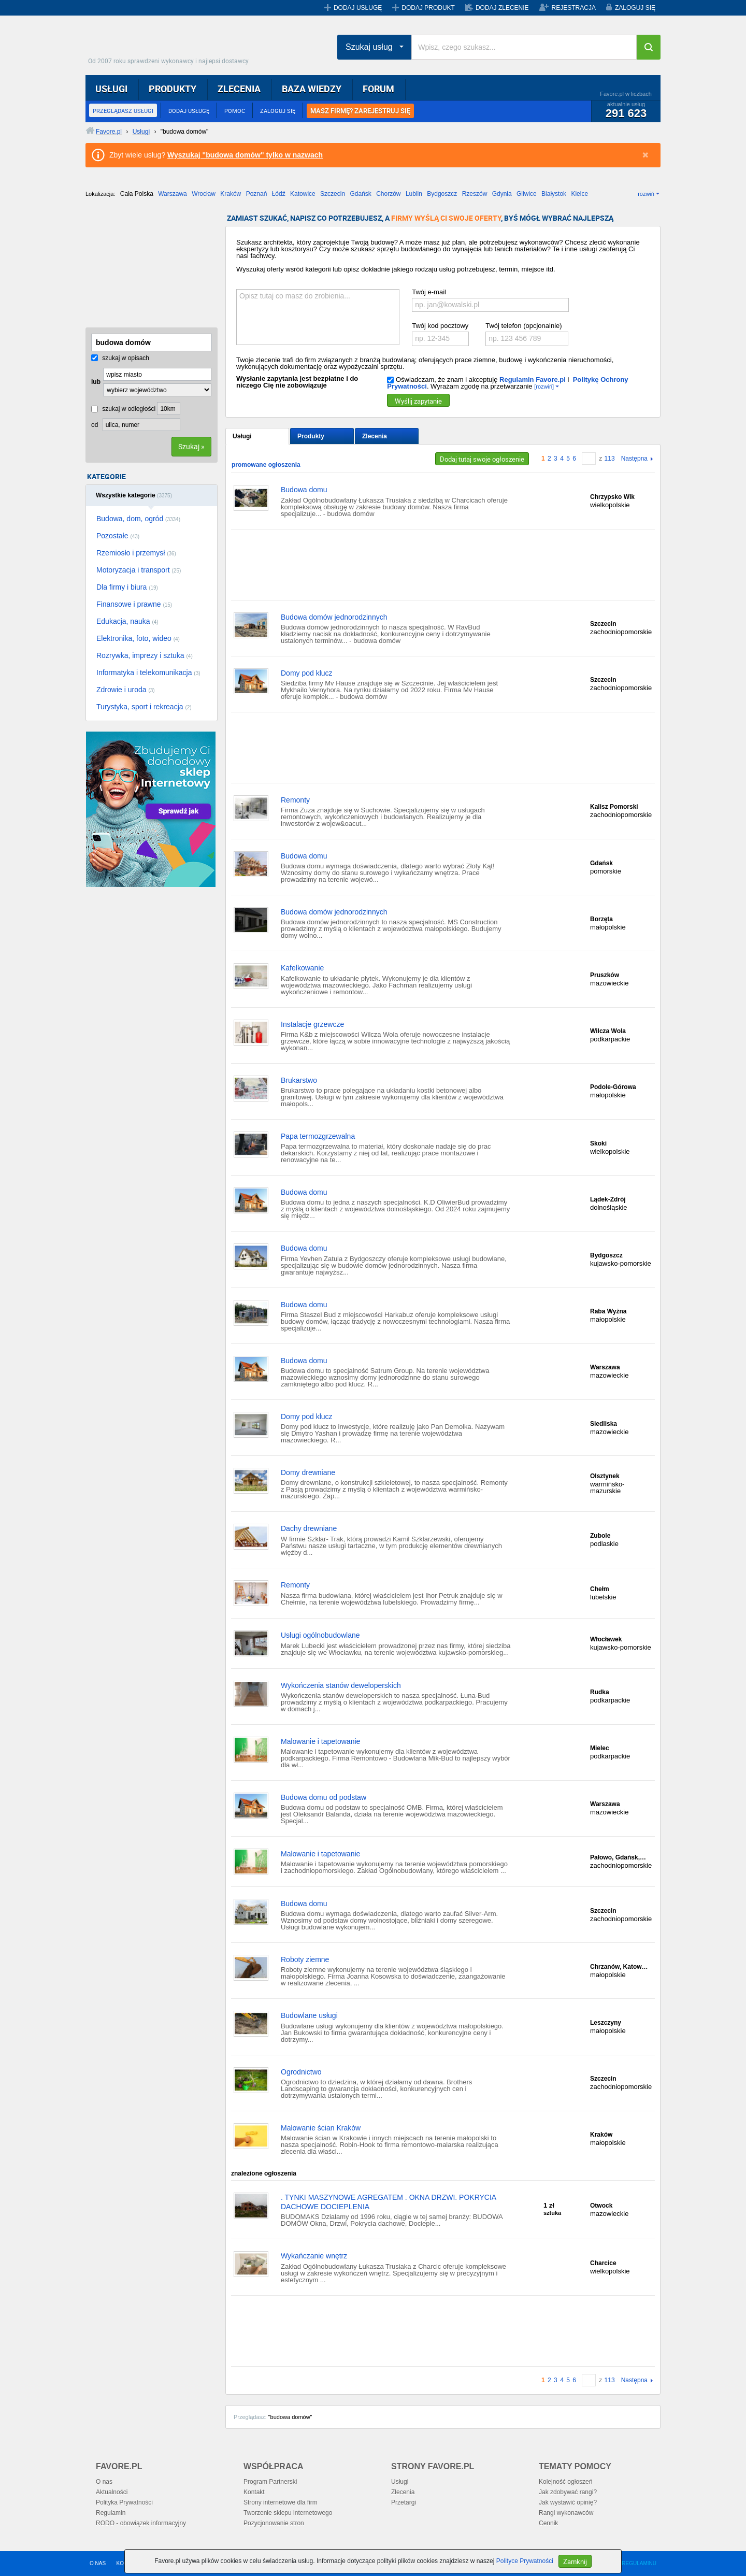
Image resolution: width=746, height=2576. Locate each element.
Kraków (230, 193)
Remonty (295, 800)
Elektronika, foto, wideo (138, 638)
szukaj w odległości (123, 409)
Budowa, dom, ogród (138, 518)
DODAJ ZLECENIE (502, 7)
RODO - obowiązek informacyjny (141, 2523)
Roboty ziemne (305, 1959)
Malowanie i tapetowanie (320, 1741)
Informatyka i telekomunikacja (148, 672)
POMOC (234, 111)
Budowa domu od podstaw (323, 1797)
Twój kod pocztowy (440, 325)
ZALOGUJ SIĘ (635, 7)
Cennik (548, 2523)
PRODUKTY (172, 88)
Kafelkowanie (302, 968)
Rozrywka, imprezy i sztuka (144, 655)
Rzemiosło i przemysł (136, 553)
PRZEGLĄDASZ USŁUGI (123, 111)
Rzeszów (474, 193)
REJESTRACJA (574, 7)
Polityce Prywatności (524, 2561)
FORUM (378, 88)
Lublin (414, 193)
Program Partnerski (270, 2481)
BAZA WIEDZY (311, 88)
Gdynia (502, 193)
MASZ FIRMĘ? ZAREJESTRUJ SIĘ (360, 111)
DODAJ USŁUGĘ (358, 7)
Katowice (302, 193)
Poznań (256, 193)
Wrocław (204, 193)
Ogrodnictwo (301, 2072)
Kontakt (254, 2492)
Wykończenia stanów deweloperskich (341, 1685)
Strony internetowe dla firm (280, 2502)
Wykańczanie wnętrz (314, 2256)
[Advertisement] (137, 266)
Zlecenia (374, 436)
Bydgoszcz (442, 193)
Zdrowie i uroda (125, 689)
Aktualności (111, 2492)
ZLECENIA (239, 88)
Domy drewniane (308, 1472)
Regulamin (110, 2512)
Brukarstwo (299, 1080)
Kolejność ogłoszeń (565, 2481)
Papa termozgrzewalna (318, 1136)
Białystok (553, 193)
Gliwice (527, 193)
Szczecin (332, 193)
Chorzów (388, 193)
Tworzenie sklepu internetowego (287, 2512)
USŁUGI (111, 88)
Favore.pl (170, 44)
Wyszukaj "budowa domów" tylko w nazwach (245, 155)
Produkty (310, 436)
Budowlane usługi (309, 2015)
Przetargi (403, 2502)
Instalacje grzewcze (312, 1024)
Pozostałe (117, 536)
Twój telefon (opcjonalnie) (523, 325)
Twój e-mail (429, 292)
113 (610, 458)
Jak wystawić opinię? (568, 2502)
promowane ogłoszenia (266, 465)
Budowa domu (304, 489)
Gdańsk (360, 193)
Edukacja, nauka (127, 621)
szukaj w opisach (120, 358)
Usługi (242, 436)
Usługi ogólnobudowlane (320, 1635)
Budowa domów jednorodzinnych (334, 617)
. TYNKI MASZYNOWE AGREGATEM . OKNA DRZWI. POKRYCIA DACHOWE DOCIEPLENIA (388, 2202)
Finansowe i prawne (134, 604)
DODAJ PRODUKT (428, 7)
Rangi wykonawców (566, 2512)
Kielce (579, 193)
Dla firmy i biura (127, 587)
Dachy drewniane (309, 1528)
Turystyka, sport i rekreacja (144, 707)
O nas (104, 2481)
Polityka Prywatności (124, 2502)
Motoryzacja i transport (138, 570)
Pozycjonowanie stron (273, 2523)
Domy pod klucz (307, 673)
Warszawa (172, 193)
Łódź (278, 193)
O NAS (98, 2563)
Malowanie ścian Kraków (321, 2128)
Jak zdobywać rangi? (568, 2492)
